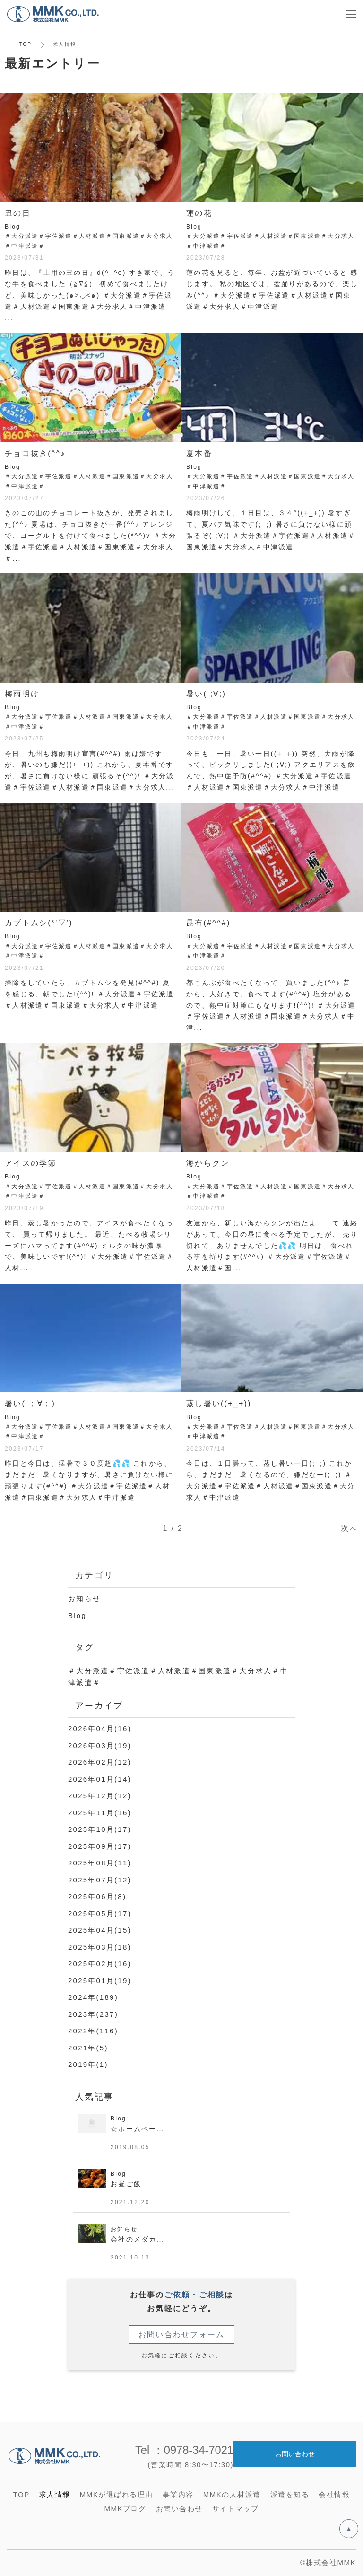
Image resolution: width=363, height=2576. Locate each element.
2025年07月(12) (99, 1880)
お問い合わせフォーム (181, 2334)
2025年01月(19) (99, 1981)
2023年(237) (93, 2014)
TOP (25, 44)
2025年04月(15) (99, 1930)
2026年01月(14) (99, 1779)
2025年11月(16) (99, 1813)
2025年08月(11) (99, 1863)
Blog (77, 1615)
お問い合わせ (295, 2453)
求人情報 (54, 2494)
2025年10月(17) (99, 1829)
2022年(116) (93, 2031)
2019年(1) (88, 2064)
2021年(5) (88, 2048)
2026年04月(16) (99, 1728)
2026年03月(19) (99, 1745)
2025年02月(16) (99, 1964)
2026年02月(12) (99, 1762)
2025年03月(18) (99, 1947)
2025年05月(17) (99, 1913)
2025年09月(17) (99, 1846)
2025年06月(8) (97, 1896)
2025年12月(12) (99, 1796)
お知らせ (84, 1598)
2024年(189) (93, 1997)
